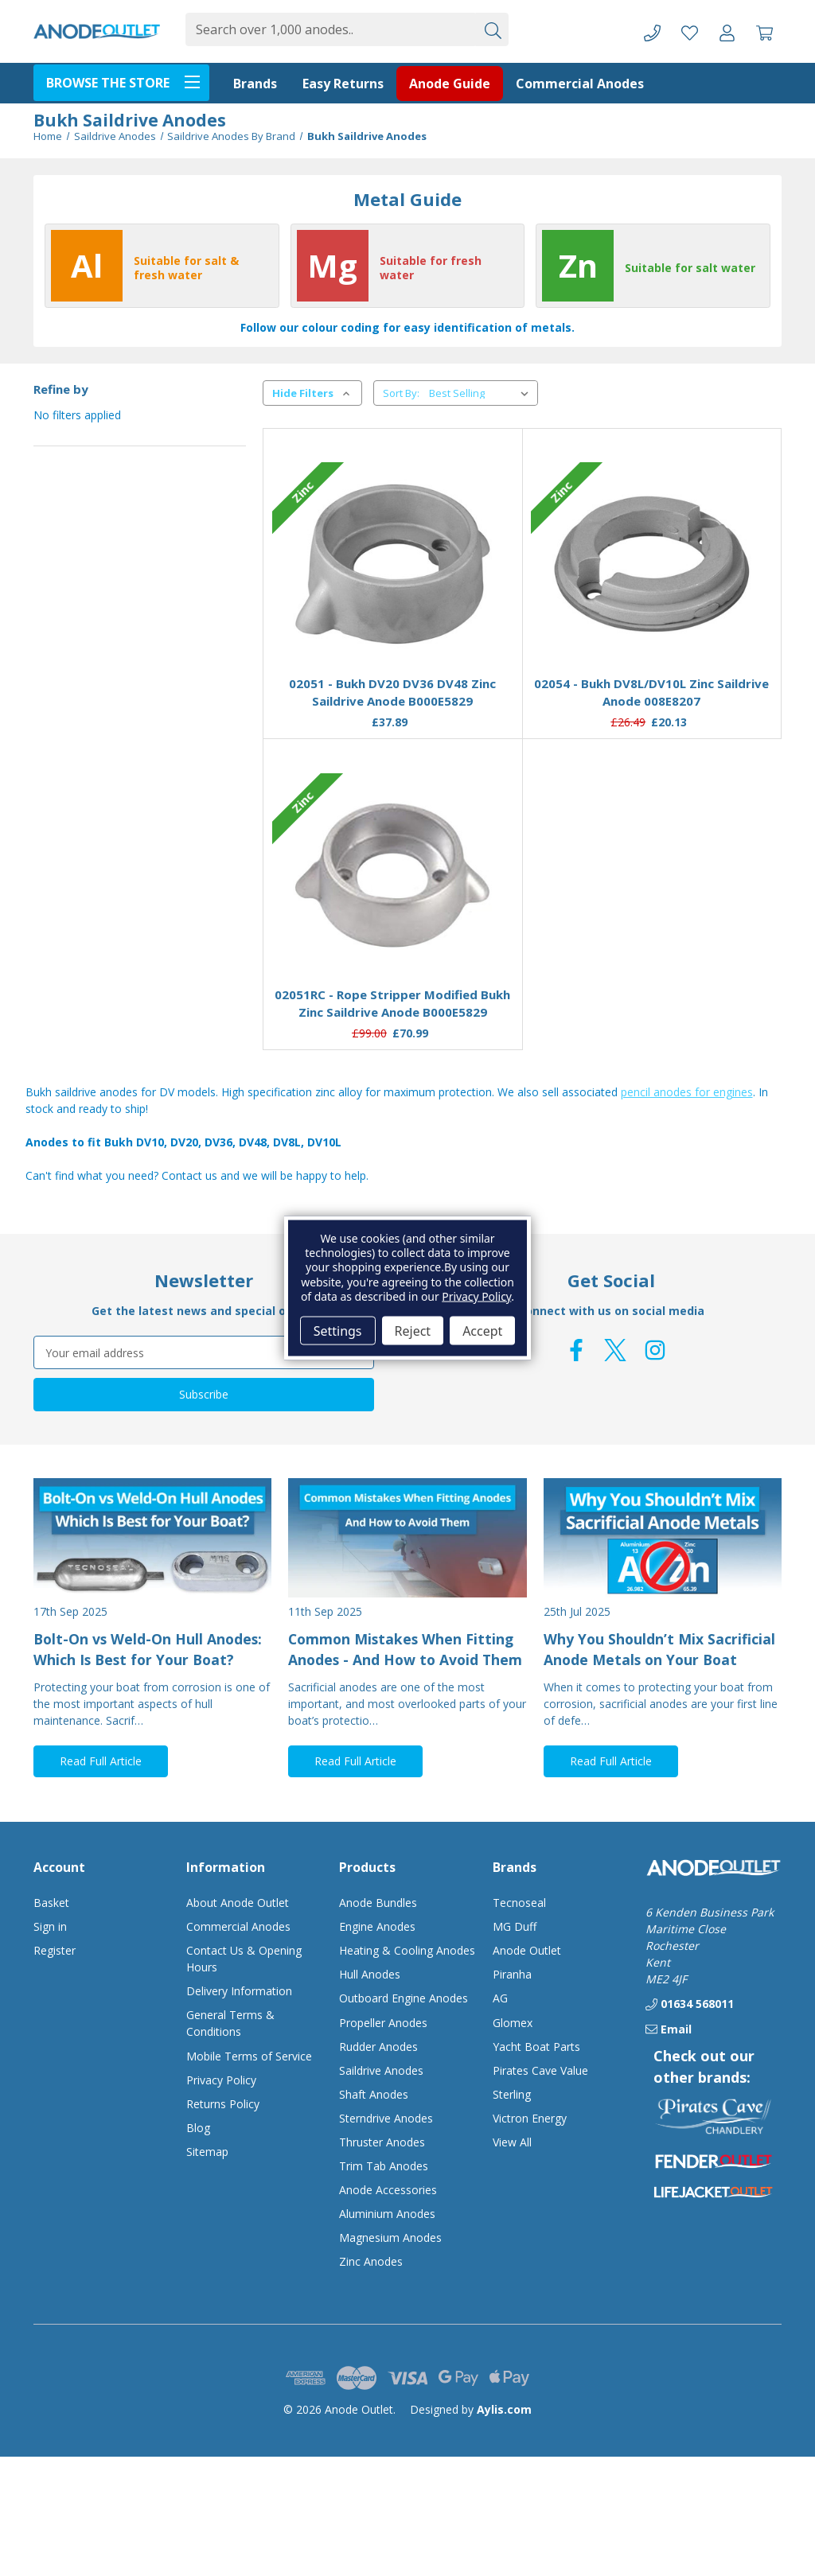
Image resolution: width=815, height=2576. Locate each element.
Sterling (512, 2094)
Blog (198, 2127)
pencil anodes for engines (687, 1091)
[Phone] (652, 31)
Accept (482, 1330)
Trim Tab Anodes (383, 2165)
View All (512, 2142)
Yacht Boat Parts (536, 2046)
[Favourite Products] (690, 31)
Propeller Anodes (383, 2022)
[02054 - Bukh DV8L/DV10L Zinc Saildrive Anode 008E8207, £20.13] (651, 564)
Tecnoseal (519, 1902)
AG (500, 1998)
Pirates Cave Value (540, 2070)
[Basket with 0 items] (764, 31)
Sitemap (207, 2151)
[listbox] (482, 393)
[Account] (727, 31)
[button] (713, 2116)
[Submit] (492, 29)
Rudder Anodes (378, 2046)
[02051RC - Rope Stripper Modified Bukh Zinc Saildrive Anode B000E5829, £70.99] (393, 875)
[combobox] (330, 29)
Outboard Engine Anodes (403, 1998)
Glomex (512, 2022)
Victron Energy (530, 2118)
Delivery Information (239, 1990)
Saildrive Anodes (381, 2070)
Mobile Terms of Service (249, 2056)
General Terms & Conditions (230, 2023)
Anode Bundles (378, 1902)
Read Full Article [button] (101, 1761)
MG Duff (514, 1926)
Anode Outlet (527, 1950)
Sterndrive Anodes (386, 2118)
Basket (51, 1902)
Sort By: (401, 393)
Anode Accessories (388, 2189)
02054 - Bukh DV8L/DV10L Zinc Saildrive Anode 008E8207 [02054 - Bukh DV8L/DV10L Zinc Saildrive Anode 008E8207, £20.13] (651, 692)
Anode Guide (449, 83)
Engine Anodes (377, 1926)
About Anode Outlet (237, 1902)
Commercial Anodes (580, 83)
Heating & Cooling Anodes (407, 1950)
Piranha (512, 1974)
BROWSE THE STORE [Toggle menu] (127, 81)
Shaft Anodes (373, 2094)
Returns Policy (222, 2103)
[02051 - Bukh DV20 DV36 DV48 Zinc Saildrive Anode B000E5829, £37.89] (393, 564)
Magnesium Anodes (390, 2237)
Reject (413, 1330)
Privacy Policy (221, 2080)
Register (54, 1950)
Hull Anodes (369, 1974)
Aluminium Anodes (387, 2213)
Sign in (50, 1926)
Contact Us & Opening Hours (244, 1959)
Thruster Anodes (382, 2142)
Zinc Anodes (371, 2261)
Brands (255, 83)
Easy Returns (343, 83)
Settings (338, 1330)
